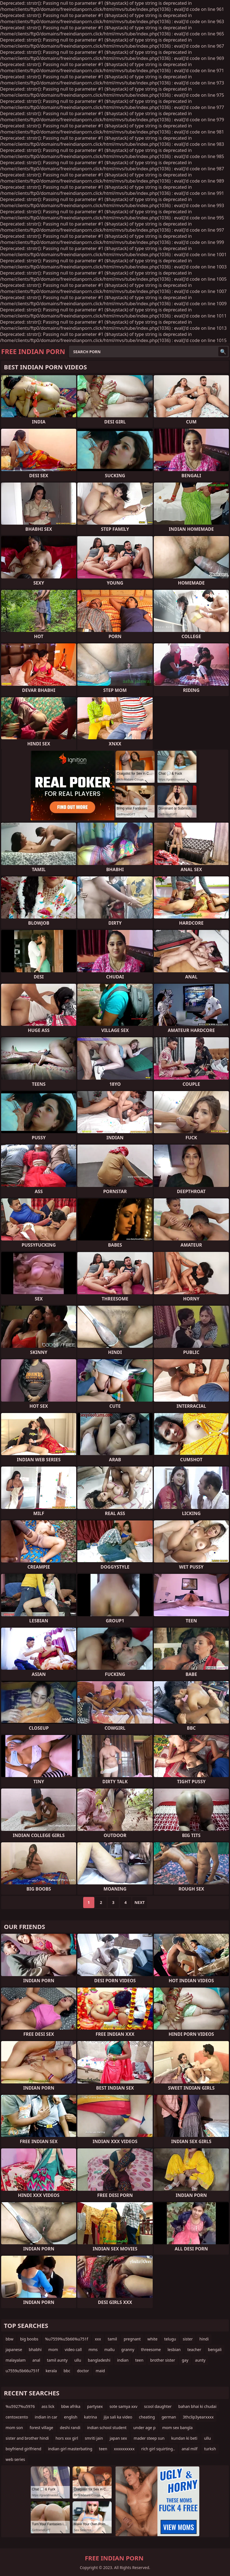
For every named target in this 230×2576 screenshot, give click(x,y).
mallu (109, 2349)
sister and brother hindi (27, 2438)
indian (122, 2360)
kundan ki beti (184, 2438)
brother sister (162, 2360)
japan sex (118, 2438)
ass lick (48, 2406)
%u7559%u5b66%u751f (66, 2339)
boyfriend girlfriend (23, 2448)
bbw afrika (70, 2406)
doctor (83, 2370)
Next (140, 1902)
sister (188, 2339)
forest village (41, 2427)
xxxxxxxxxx (124, 2448)
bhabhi (35, 2349)
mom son (14, 2427)
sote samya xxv (123, 2406)
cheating (147, 2417)
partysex (95, 2406)
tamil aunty (57, 2360)
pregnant (132, 2339)
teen (139, 2360)
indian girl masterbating (70, 2448)
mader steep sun (149, 2438)
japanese (14, 2349)
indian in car (46, 2417)
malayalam (16, 2360)
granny (127, 2349)
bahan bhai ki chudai (197, 2406)
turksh (210, 2448)
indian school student (107, 2427)
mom (53, 2349)
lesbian (174, 2349)
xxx (98, 2339)
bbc (67, 2370)
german (169, 2417)
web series (15, 2459)
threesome (151, 2349)
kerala (51, 2370)
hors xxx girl (67, 2438)
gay (185, 2360)
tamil (112, 2339)
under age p (144, 2427)
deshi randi (70, 2427)
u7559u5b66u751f (22, 2370)
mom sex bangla (177, 2427)
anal (36, 2360)
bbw (9, 2339)
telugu (170, 2339)
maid (100, 2370)
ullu (77, 2360)
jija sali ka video (118, 2417)
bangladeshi (99, 2360)
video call (73, 2349)
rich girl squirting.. (158, 2448)
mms (93, 2349)
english (70, 2417)
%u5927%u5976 (20, 2406)
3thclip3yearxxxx (198, 2417)
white (152, 2339)
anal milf (190, 2448)
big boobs (29, 2339)
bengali (215, 2349)
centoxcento (17, 2417)
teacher (194, 2349)
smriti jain (94, 2438)
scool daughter (158, 2406)
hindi (204, 2339)
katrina (90, 2417)
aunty (200, 2360)
